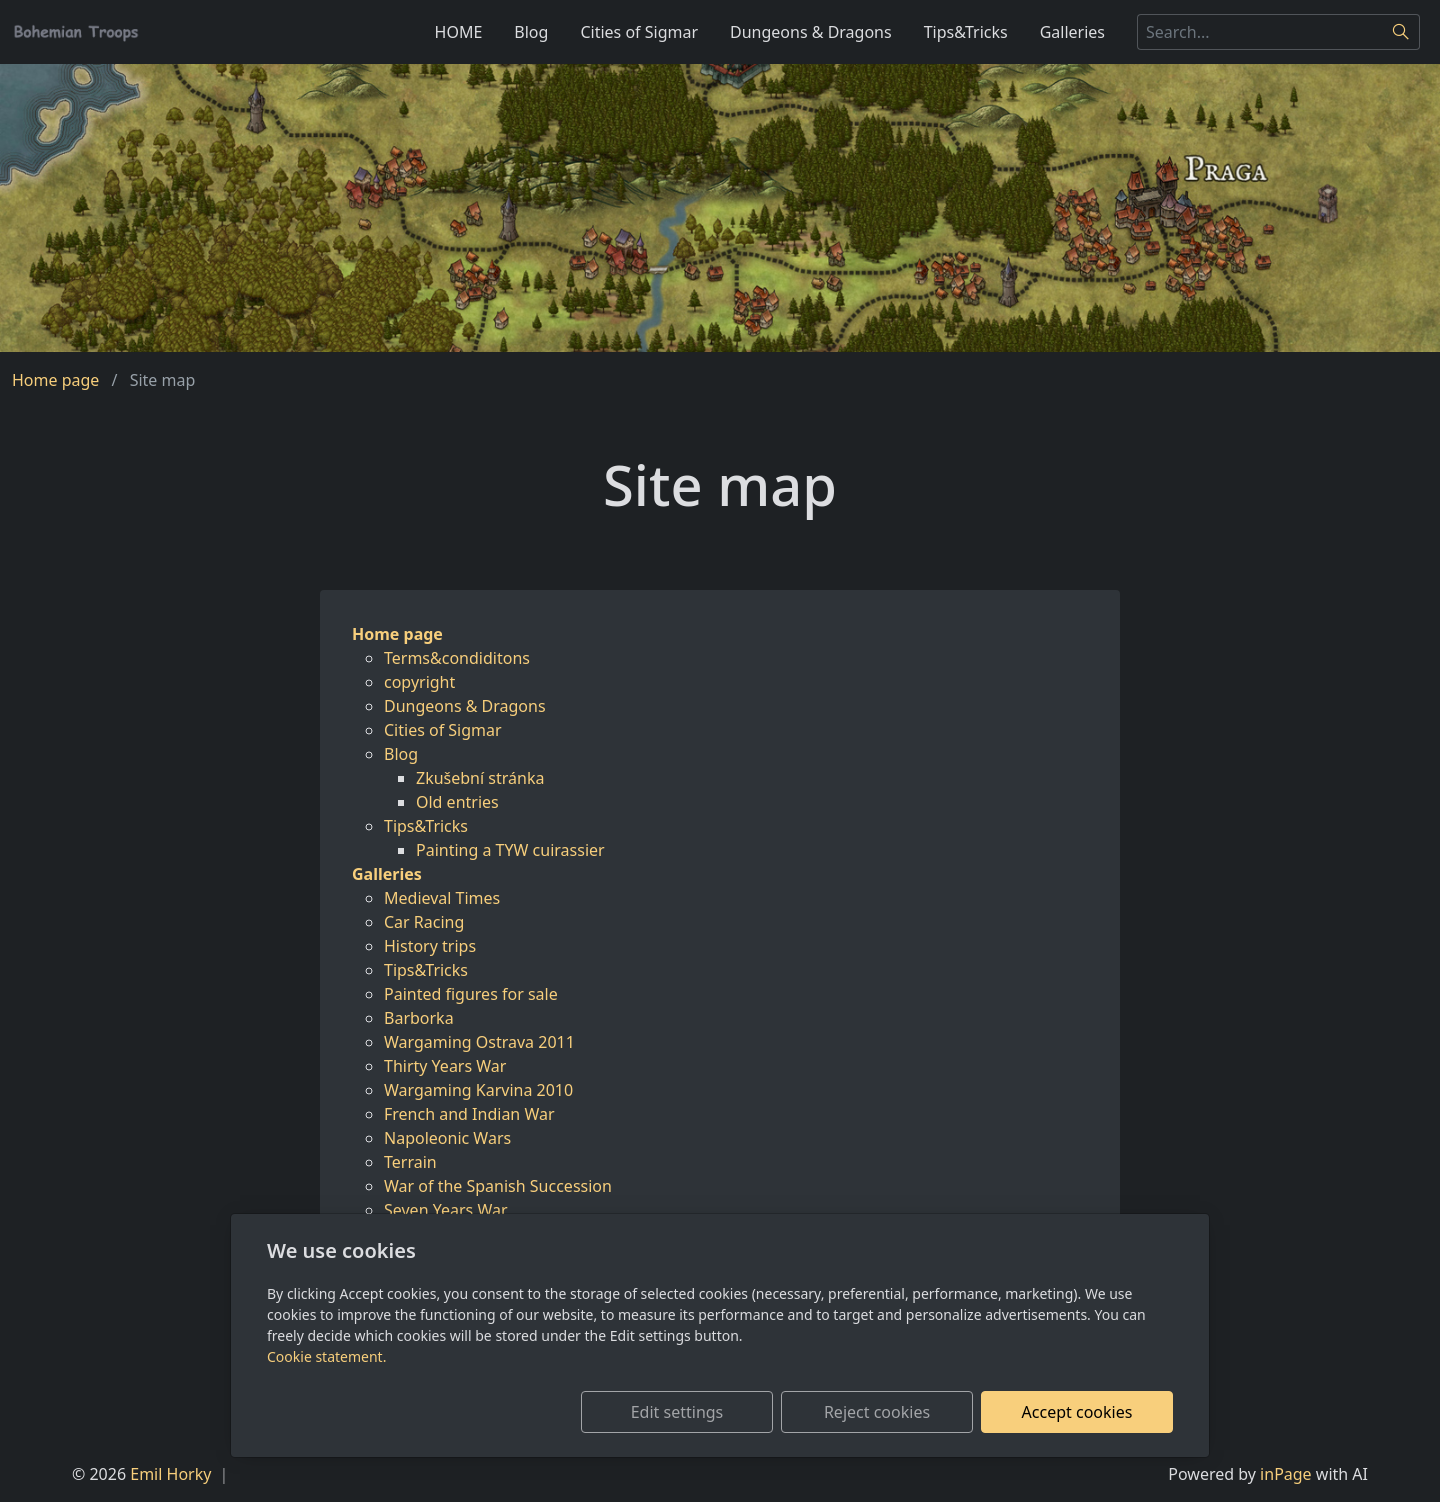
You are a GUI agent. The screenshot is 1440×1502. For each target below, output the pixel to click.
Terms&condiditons (457, 658)
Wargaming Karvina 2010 (478, 1090)
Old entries (457, 802)
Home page (55, 380)
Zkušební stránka (480, 778)
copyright (419, 682)
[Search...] (1260, 32)
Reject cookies (877, 1412)
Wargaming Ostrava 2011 (479, 1042)
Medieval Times (442, 898)
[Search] (1401, 32)
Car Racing (424, 922)
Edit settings (677, 1412)
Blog (531, 32)
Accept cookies (1077, 1412)
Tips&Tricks (966, 32)
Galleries (1072, 32)
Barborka (419, 1018)
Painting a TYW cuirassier (510, 850)
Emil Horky (170, 1474)
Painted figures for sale (471, 994)
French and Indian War (469, 1114)
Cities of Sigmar (639, 32)
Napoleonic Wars (447, 1138)
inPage (1286, 1474)
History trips (430, 946)
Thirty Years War (445, 1066)
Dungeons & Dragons (811, 32)
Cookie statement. (326, 1356)
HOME (459, 32)
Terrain (410, 1162)
